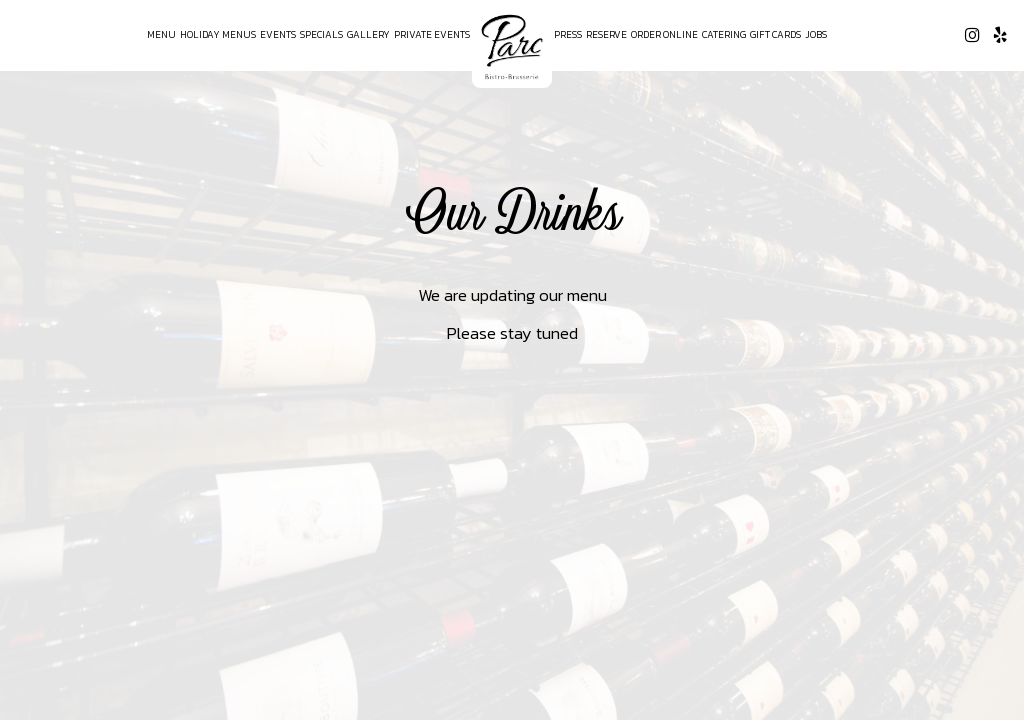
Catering (724, 34)
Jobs (816, 34)
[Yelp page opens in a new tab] (1000, 35)
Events (278, 34)
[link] (512, 46)
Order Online (664, 34)
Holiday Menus (218, 34)
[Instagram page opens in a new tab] (972, 35)
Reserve (606, 34)
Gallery (368, 34)
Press (568, 34)
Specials (321, 34)
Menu (161, 34)
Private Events (432, 34)
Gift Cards (775, 34)
